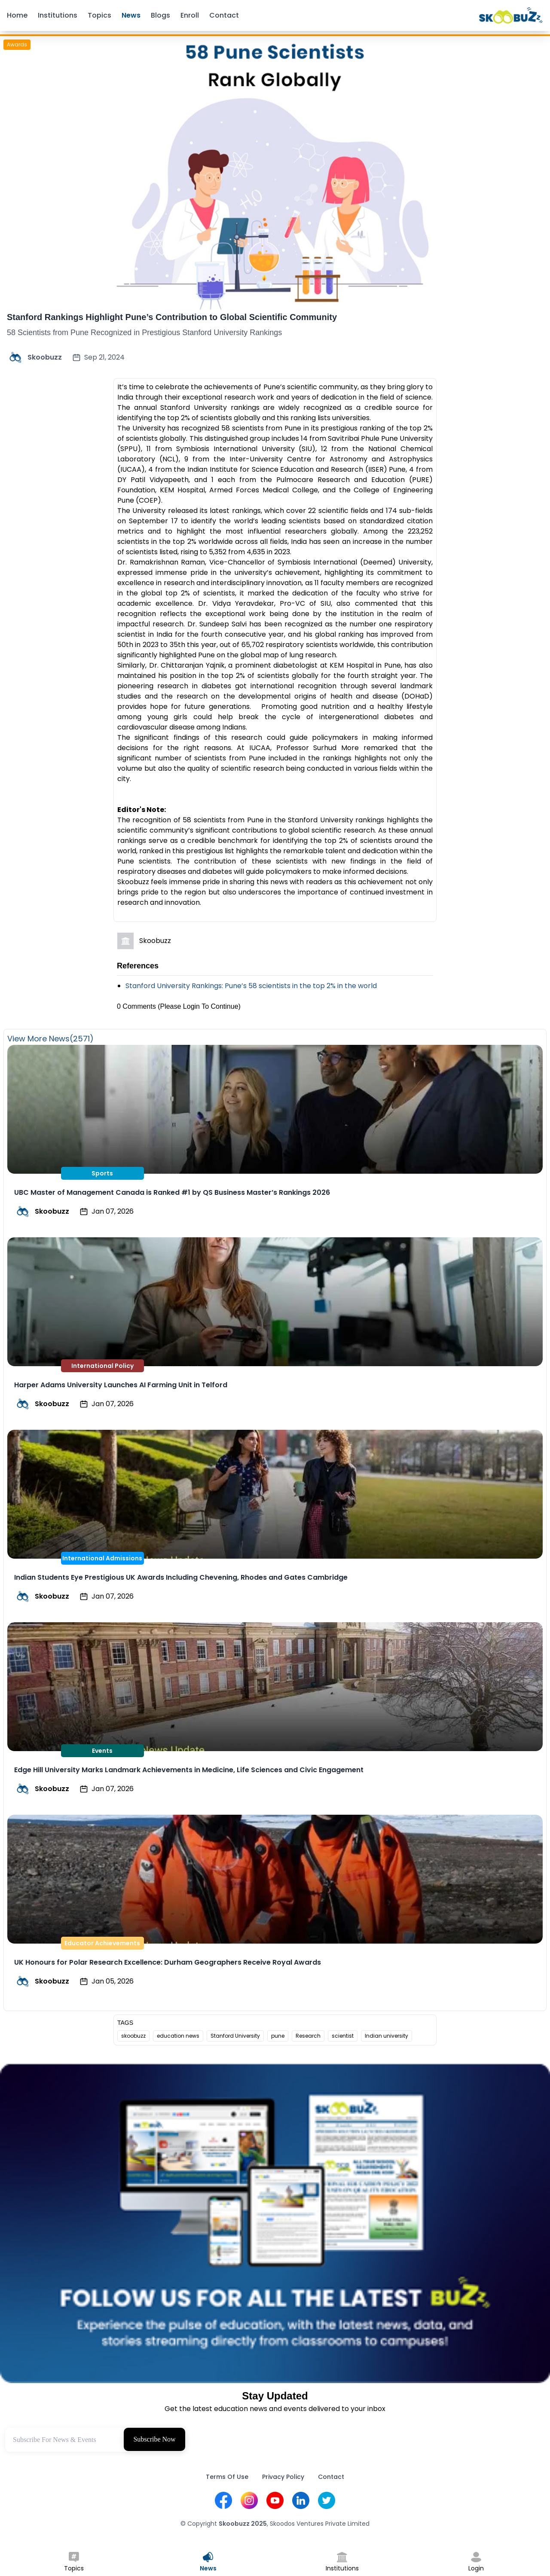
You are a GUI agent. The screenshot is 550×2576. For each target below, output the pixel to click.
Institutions (57, 15)
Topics (99, 15)
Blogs (160, 15)
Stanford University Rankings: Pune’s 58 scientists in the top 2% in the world (251, 986)
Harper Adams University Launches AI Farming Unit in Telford (120, 1385)
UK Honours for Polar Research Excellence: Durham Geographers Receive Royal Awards (167, 1962)
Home (17, 15)
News (131, 15)
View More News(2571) (50, 1038)
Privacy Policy (283, 2476)
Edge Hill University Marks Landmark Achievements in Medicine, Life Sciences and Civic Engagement (189, 1770)
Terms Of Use (227, 2476)
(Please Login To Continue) (199, 1006)
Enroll (189, 15)
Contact (224, 15)
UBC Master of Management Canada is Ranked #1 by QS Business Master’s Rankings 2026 (172, 1192)
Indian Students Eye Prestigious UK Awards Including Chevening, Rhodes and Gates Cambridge (181, 1577)
